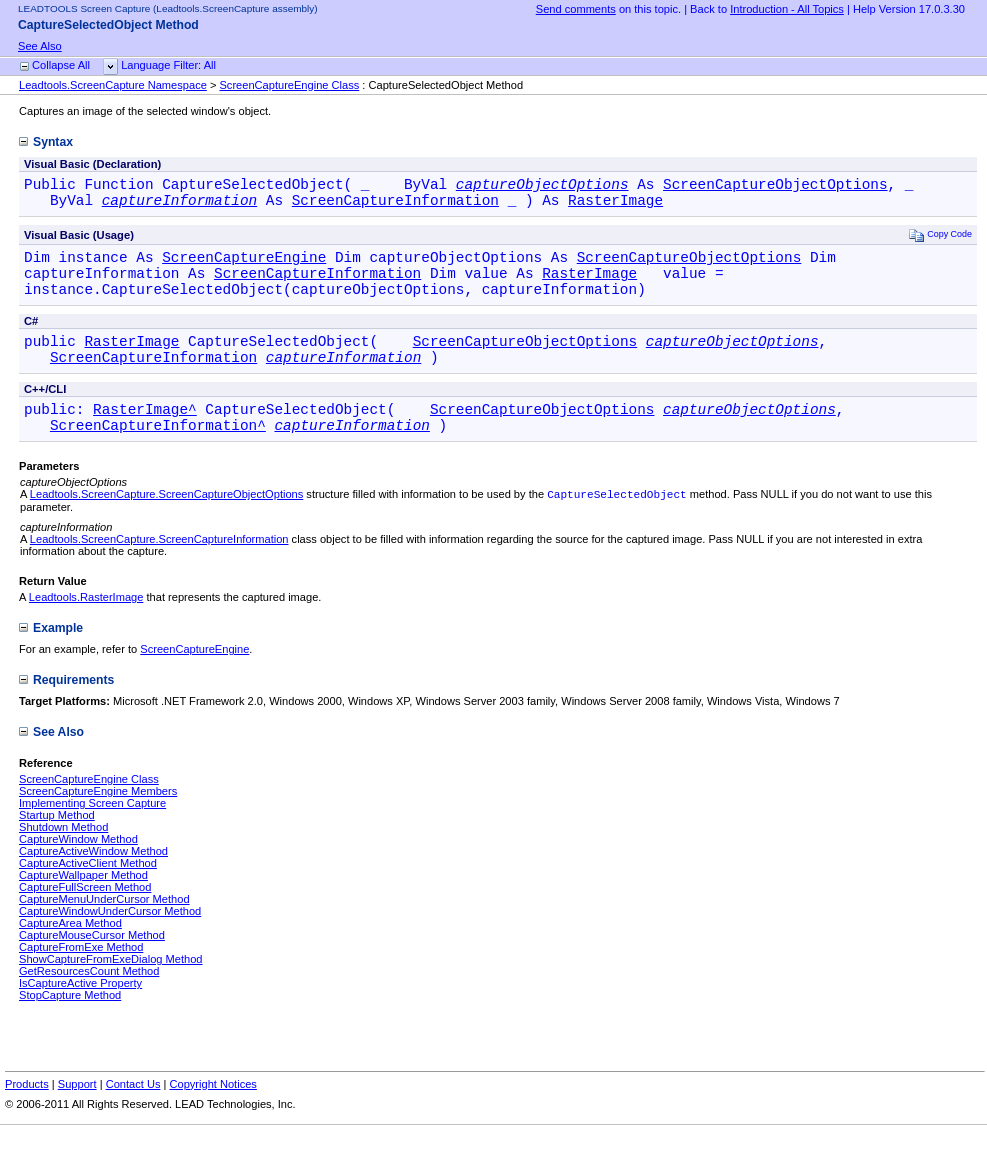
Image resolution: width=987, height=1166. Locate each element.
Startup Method (57, 844)
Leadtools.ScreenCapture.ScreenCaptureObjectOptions (166, 523)
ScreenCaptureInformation (395, 205)
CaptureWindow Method (78, 868)
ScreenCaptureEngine (244, 265)
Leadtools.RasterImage (86, 626)
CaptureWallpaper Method (83, 904)
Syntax (46, 142)
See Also (40, 46)
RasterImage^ (145, 432)
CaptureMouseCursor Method (92, 964)
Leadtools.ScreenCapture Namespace (113, 85)
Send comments (576, 9)
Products (27, 1113)
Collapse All (61, 65)
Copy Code (940, 240)
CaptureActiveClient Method (88, 892)
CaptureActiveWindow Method (93, 880)
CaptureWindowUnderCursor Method (110, 940)
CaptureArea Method (70, 952)
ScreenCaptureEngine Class (289, 85)
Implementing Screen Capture (92, 832)
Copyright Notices (212, 1113)
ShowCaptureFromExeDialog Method (111, 988)
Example (51, 657)
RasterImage (615, 205)
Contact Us (133, 1113)
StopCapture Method (70, 1024)
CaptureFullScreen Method (85, 916)
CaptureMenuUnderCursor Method (104, 928)
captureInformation (179, 205)
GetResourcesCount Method (89, 1000)
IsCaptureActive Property (80, 1012)
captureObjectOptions (542, 186)
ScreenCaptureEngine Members (98, 820)
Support (77, 1113)
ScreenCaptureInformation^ (158, 451)
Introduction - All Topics (787, 9)
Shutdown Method (63, 856)
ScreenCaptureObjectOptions (775, 186)
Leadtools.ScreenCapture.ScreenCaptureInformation (159, 568)
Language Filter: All (168, 65)
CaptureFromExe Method (81, 976)
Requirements (66, 709)
